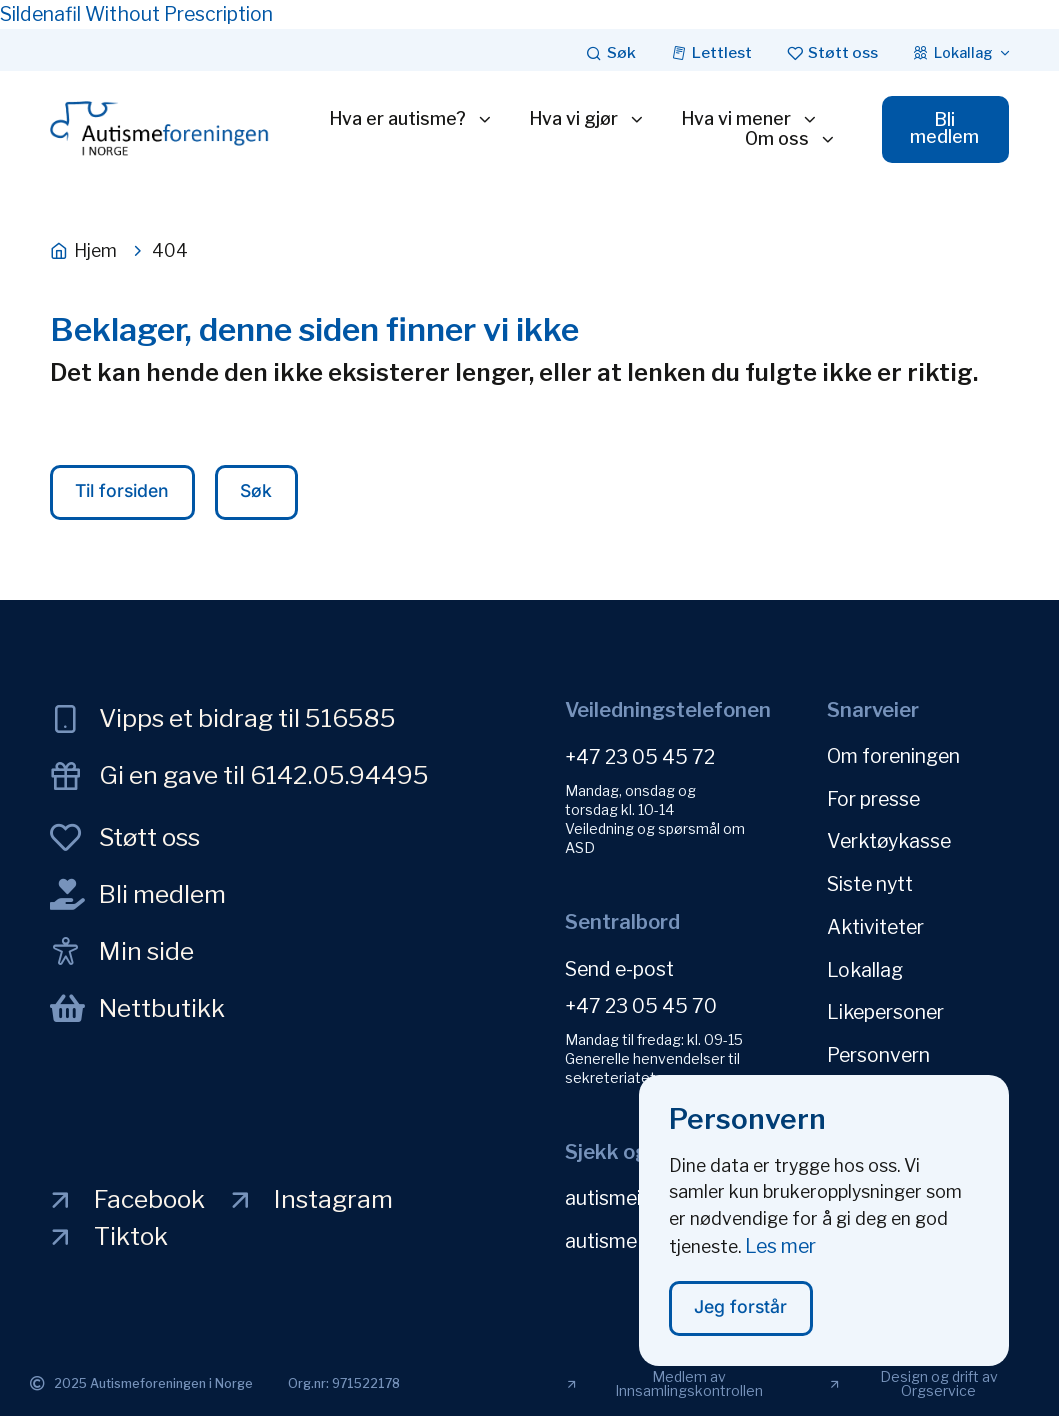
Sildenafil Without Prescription (136, 14)
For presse (873, 797)
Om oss (786, 140)
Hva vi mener (746, 120)
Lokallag (865, 961)
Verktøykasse (889, 838)
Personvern (878, 1043)
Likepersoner (885, 1002)
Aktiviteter (875, 920)
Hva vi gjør (583, 120)
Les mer (780, 1258)
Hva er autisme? (407, 120)
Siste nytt (870, 879)
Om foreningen (893, 756)
